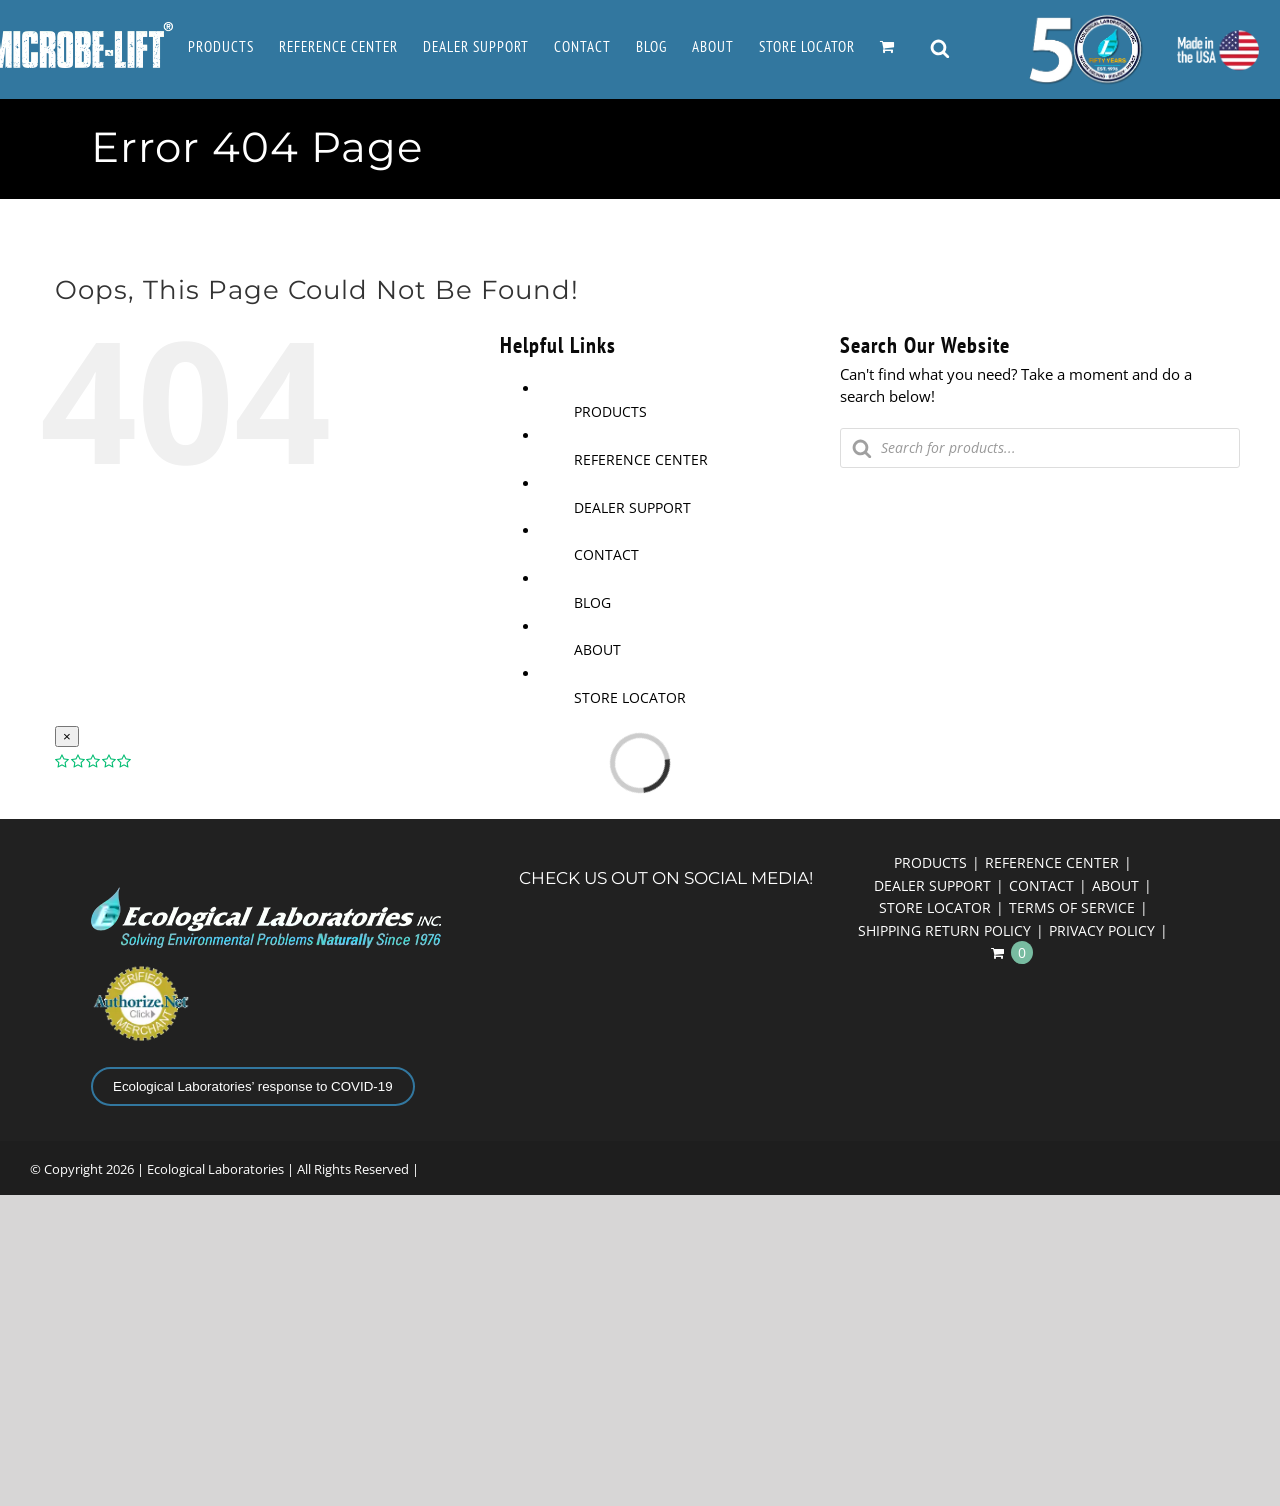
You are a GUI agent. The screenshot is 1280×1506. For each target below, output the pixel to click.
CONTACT (606, 554)
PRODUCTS (610, 411)
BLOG (592, 602)
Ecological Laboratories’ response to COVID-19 (253, 1086)
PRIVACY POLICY (1102, 930)
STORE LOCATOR (630, 697)
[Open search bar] (940, 50)
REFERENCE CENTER (641, 459)
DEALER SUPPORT (632, 507)
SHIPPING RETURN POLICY (944, 930)
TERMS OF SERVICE (1072, 907)
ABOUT (597, 649)
